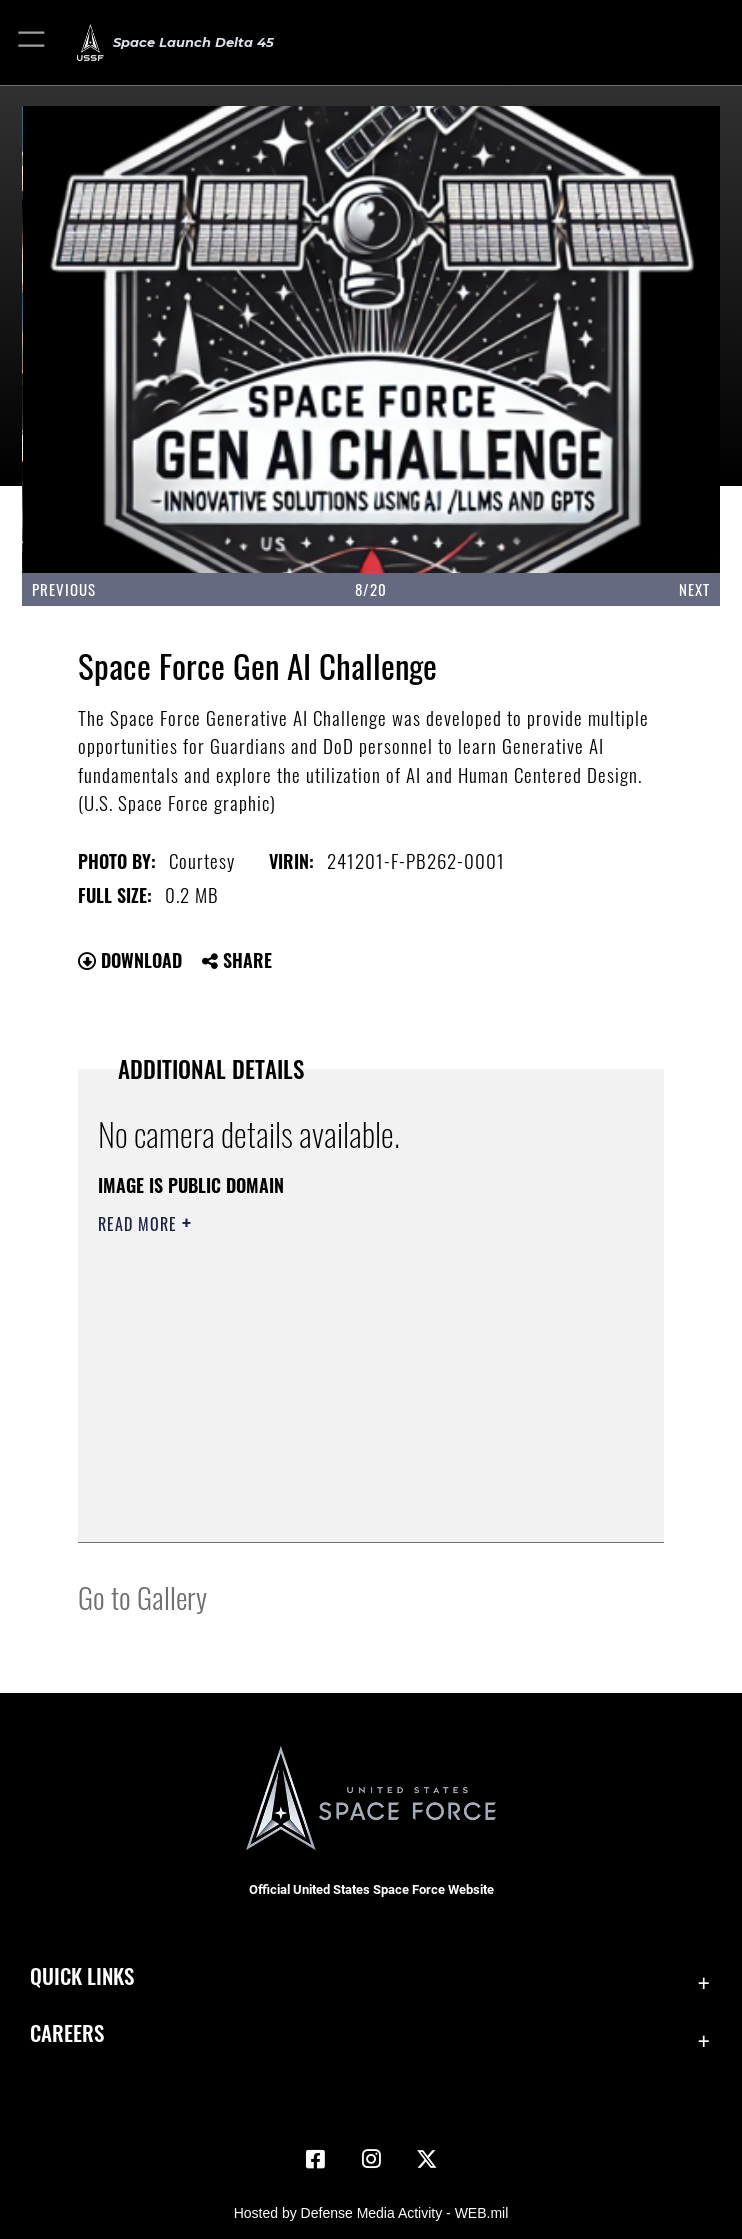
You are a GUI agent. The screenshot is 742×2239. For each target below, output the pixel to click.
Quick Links (82, 1975)
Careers (67, 2032)
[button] (32, 42)
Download (130, 960)
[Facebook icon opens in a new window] (315, 2159)
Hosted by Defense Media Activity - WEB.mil (371, 2213)
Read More (140, 1224)
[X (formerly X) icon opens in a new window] (427, 2159)
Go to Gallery (142, 1596)
